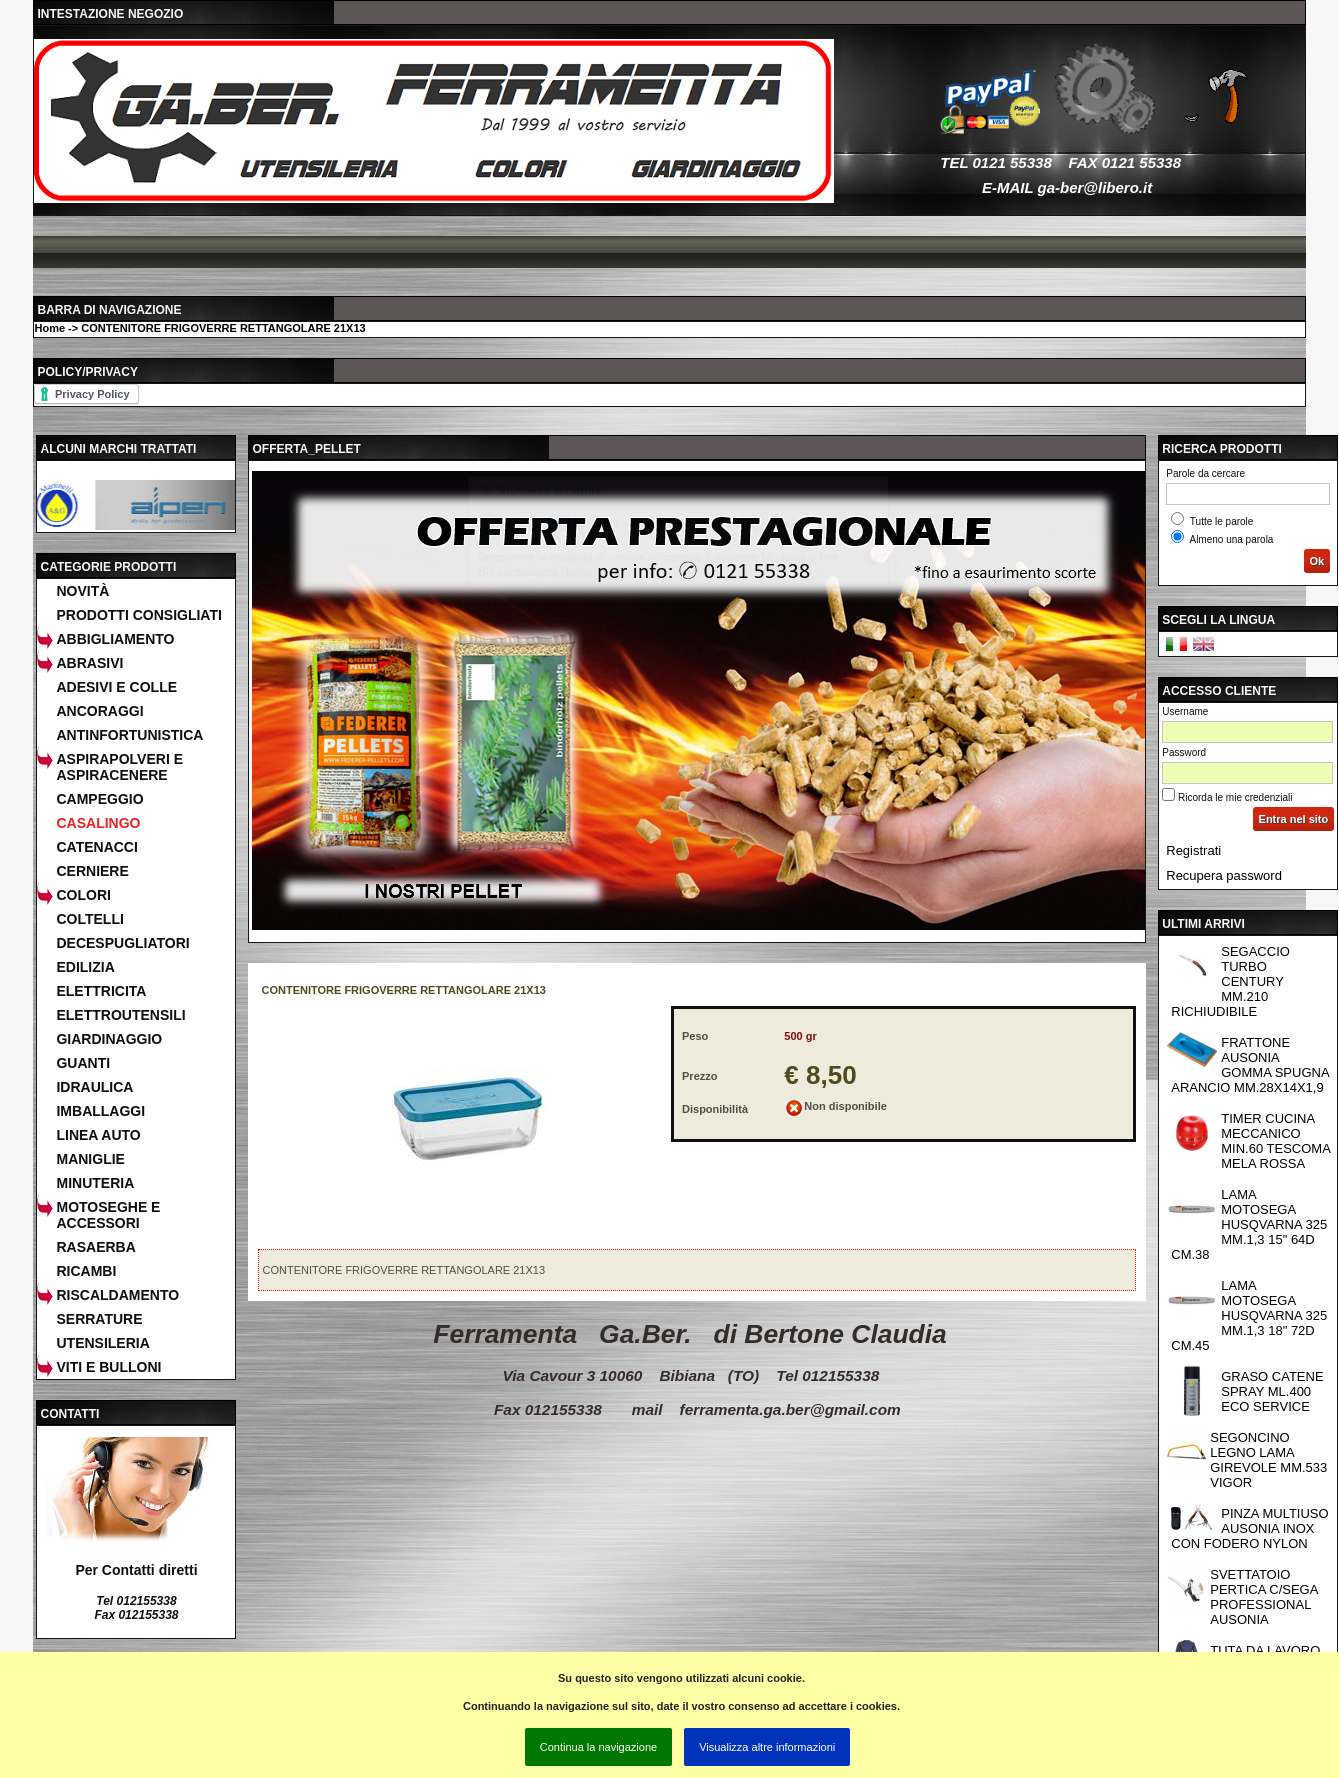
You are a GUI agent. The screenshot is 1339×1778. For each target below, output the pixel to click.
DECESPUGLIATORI (122, 943)
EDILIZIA (85, 967)
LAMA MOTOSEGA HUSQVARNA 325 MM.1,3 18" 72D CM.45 (1249, 1315)
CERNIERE (92, 871)
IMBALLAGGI (100, 1111)
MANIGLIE (90, 1159)
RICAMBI (86, 1271)
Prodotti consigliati (138, 615)
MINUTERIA (95, 1183)
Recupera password (1224, 875)
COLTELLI (89, 919)
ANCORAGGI (99, 711)
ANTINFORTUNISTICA (129, 735)
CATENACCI (96, 847)
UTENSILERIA (102, 1343)
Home (49, 328)
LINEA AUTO (98, 1135)
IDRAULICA (94, 1087)
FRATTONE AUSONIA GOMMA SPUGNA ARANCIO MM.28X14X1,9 (1250, 1065)
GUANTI (83, 1063)
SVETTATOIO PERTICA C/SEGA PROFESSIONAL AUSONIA (1264, 1597)
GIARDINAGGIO (109, 1039)
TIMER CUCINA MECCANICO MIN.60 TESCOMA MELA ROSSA (1276, 1141)
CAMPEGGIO (99, 799)
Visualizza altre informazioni (767, 1747)
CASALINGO (98, 823)
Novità (82, 591)
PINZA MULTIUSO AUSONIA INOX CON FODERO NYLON (1249, 1528)
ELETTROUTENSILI (120, 1015)
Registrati (1193, 850)
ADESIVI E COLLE (116, 687)
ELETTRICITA (101, 991)
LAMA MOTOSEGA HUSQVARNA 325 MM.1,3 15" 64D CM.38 (1249, 1224)
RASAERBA (95, 1247)
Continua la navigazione (598, 1747)
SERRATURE (99, 1319)
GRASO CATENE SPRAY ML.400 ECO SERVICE (1272, 1391)
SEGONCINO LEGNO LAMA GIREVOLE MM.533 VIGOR (1268, 1460)
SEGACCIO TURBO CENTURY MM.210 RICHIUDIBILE (1230, 981)
